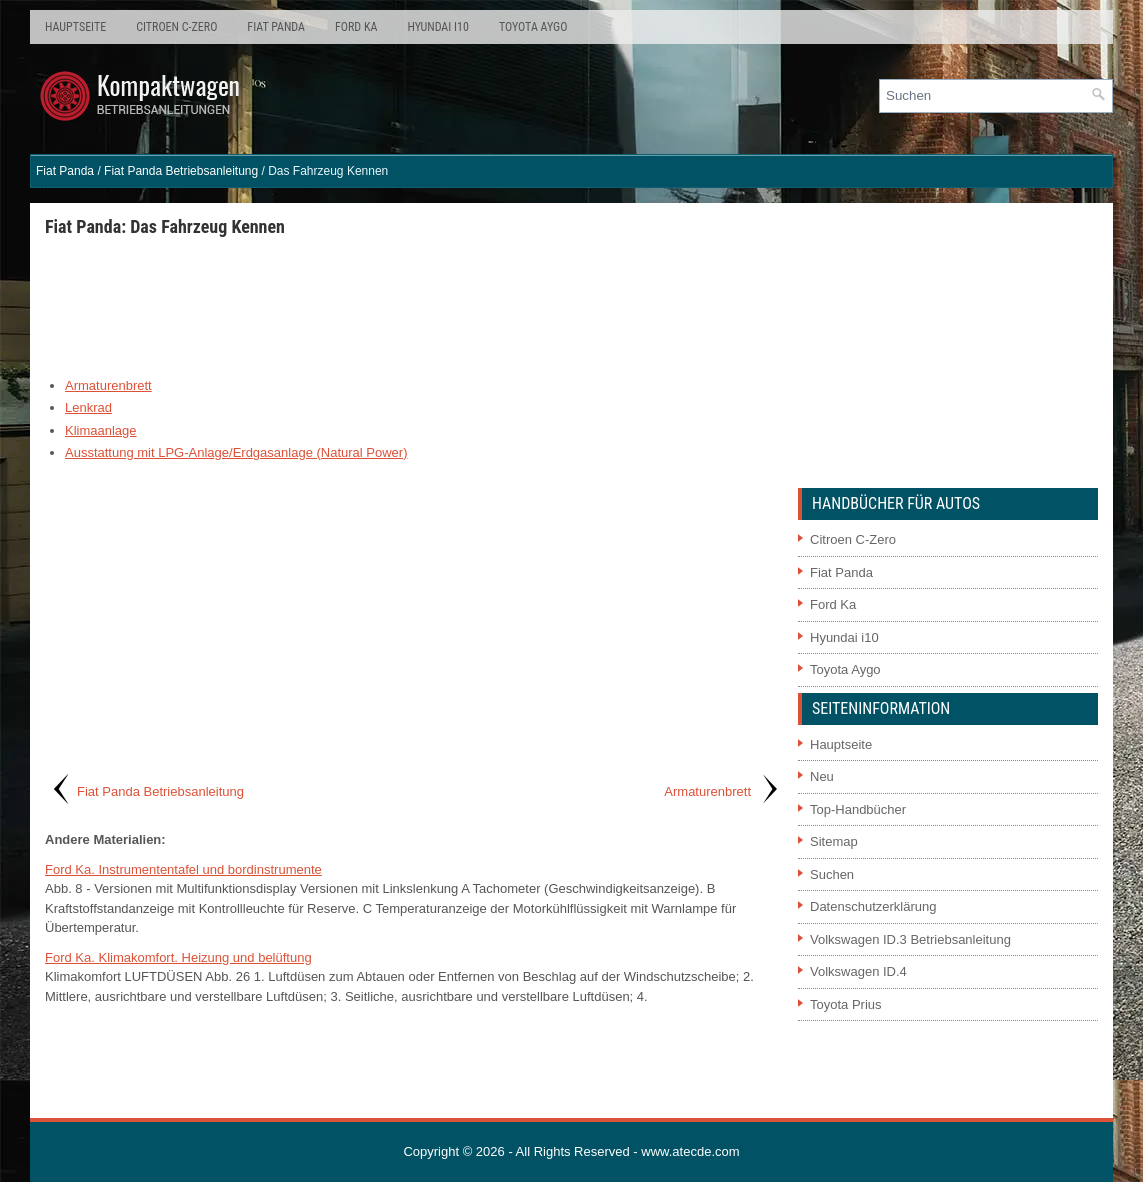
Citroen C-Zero (176, 27)
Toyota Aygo (533, 27)
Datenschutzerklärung (873, 906)
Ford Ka (356, 27)
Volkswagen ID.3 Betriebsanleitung (910, 939)
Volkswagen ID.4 (858, 971)
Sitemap (834, 841)
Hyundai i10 (437, 27)
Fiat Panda (276, 27)
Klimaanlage (101, 430)
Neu (822, 776)
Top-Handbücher (858, 809)
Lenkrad (88, 407)
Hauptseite (75, 27)
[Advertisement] (414, 306)
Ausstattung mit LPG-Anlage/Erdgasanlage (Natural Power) (236, 452)
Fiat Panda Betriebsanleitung (181, 171)
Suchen (832, 874)
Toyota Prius (846, 1004)
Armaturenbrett (108, 385)
